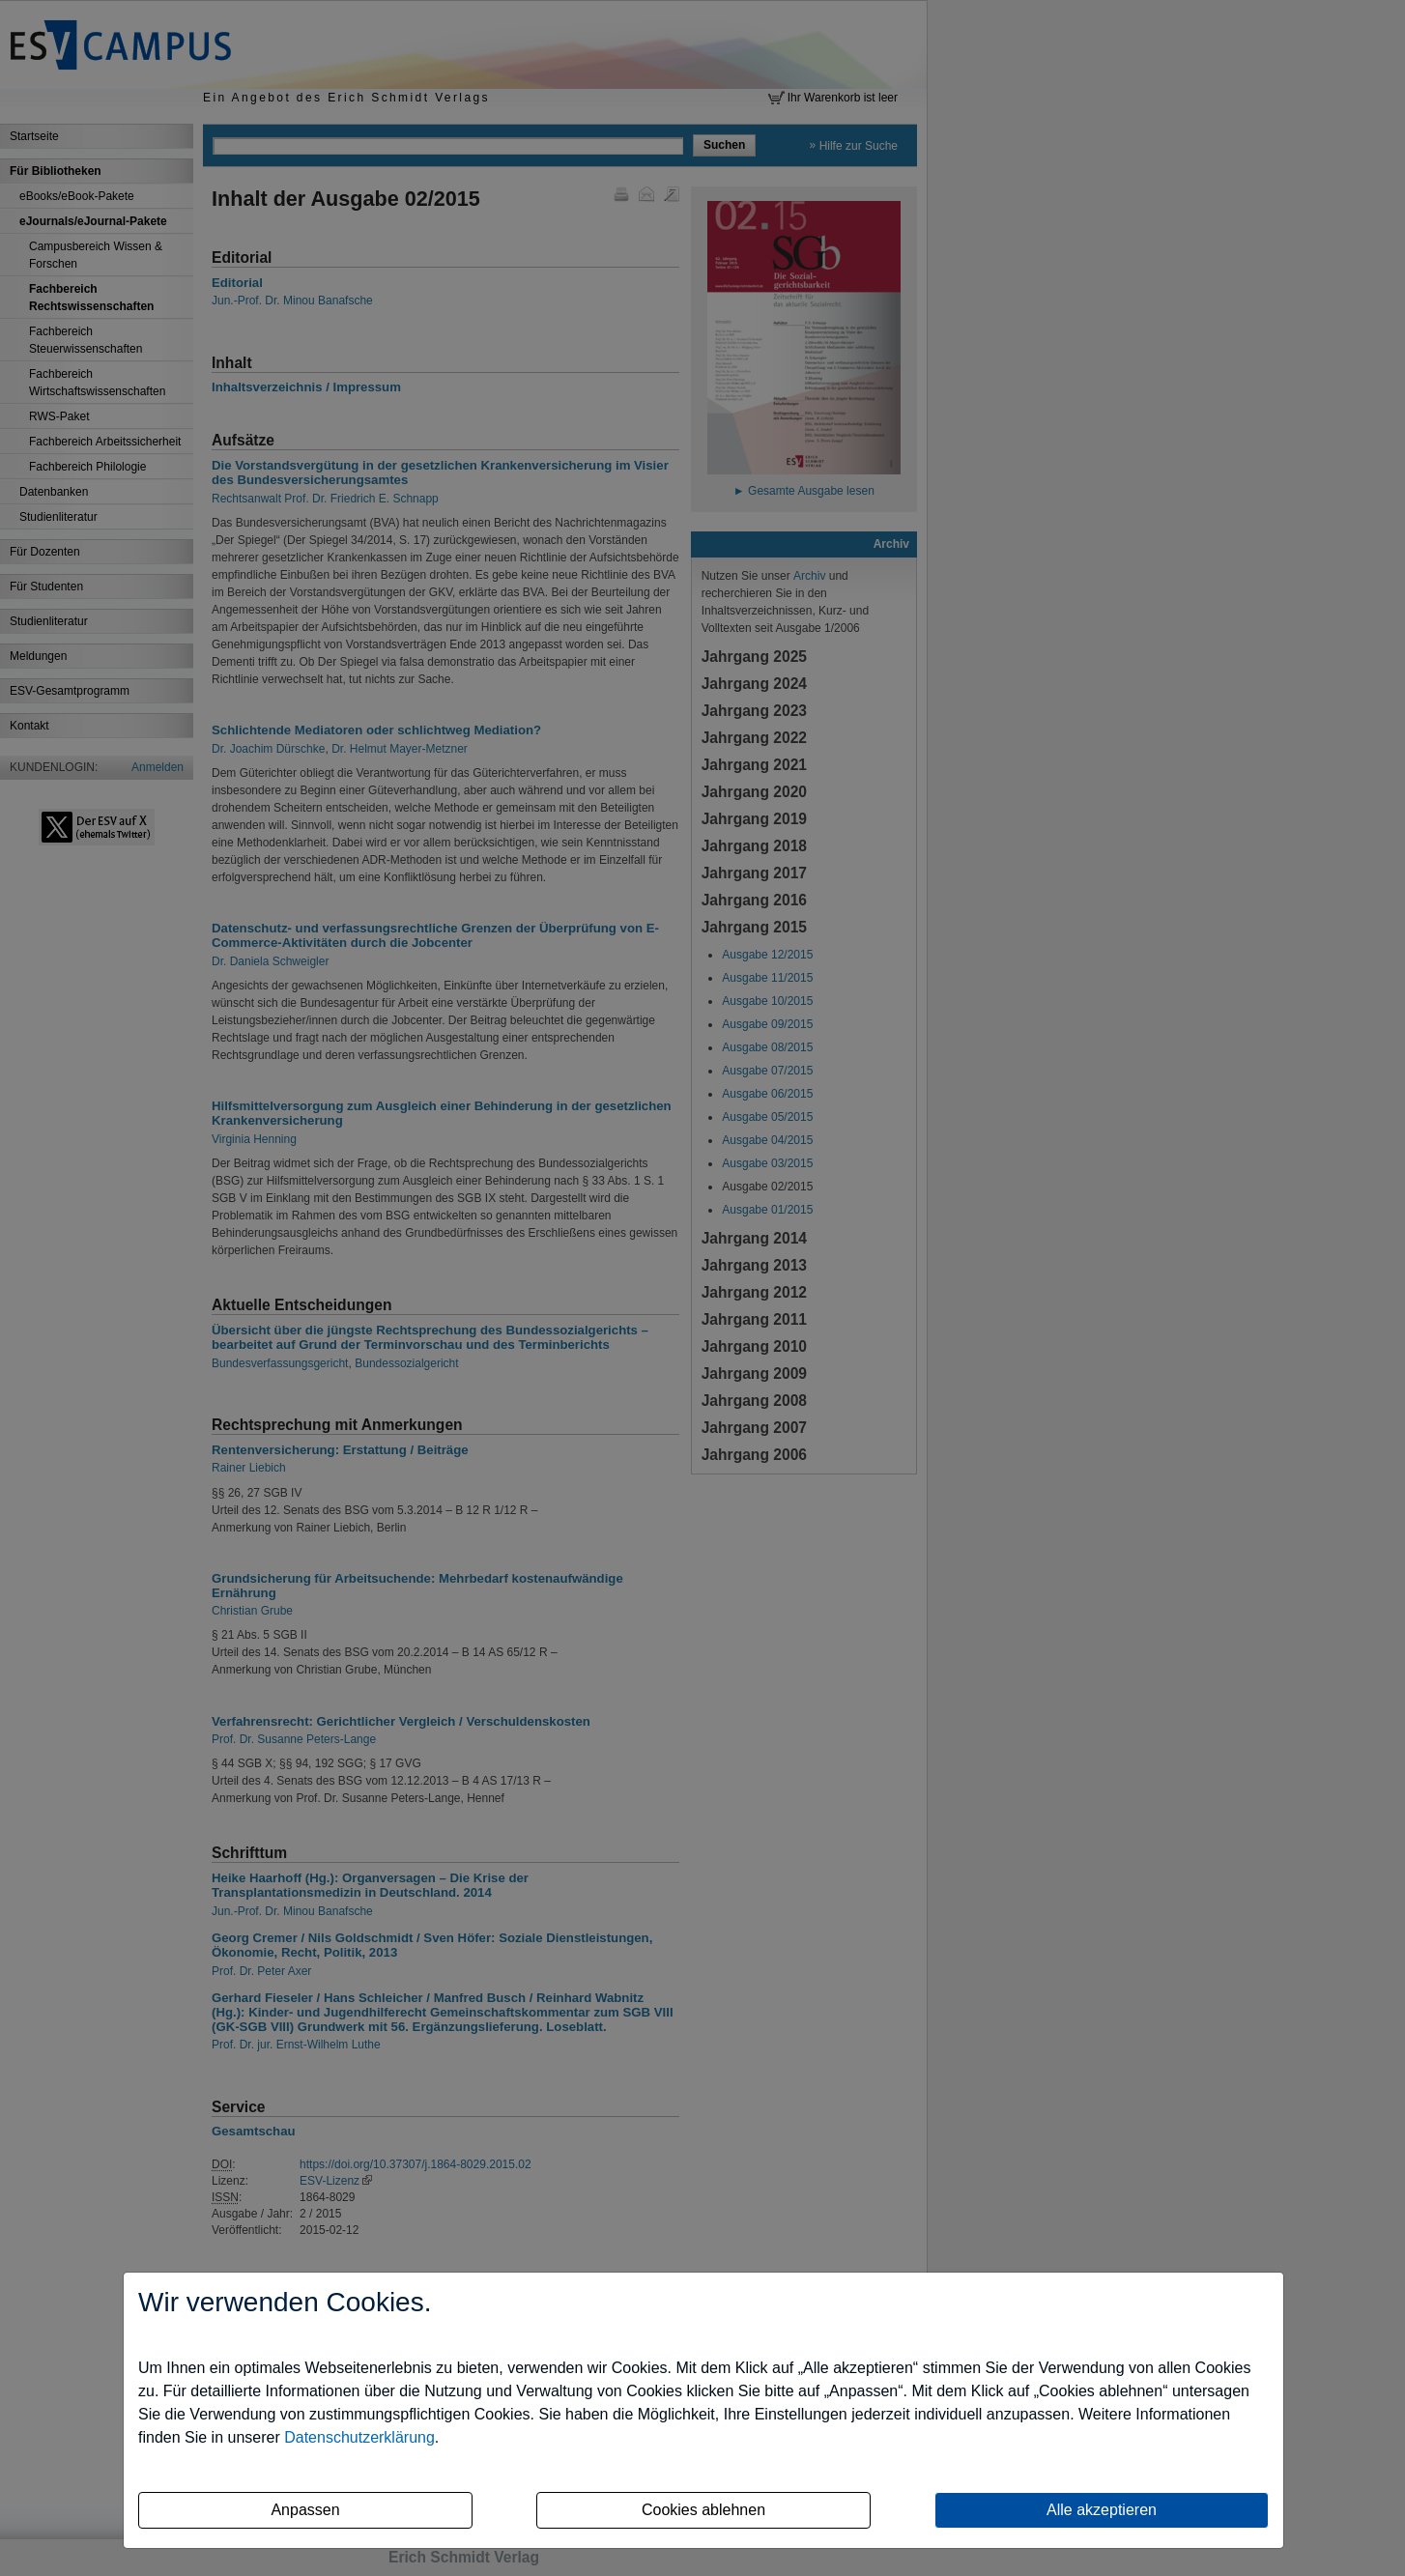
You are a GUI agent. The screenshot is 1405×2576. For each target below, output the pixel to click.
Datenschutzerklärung (359, 2437)
